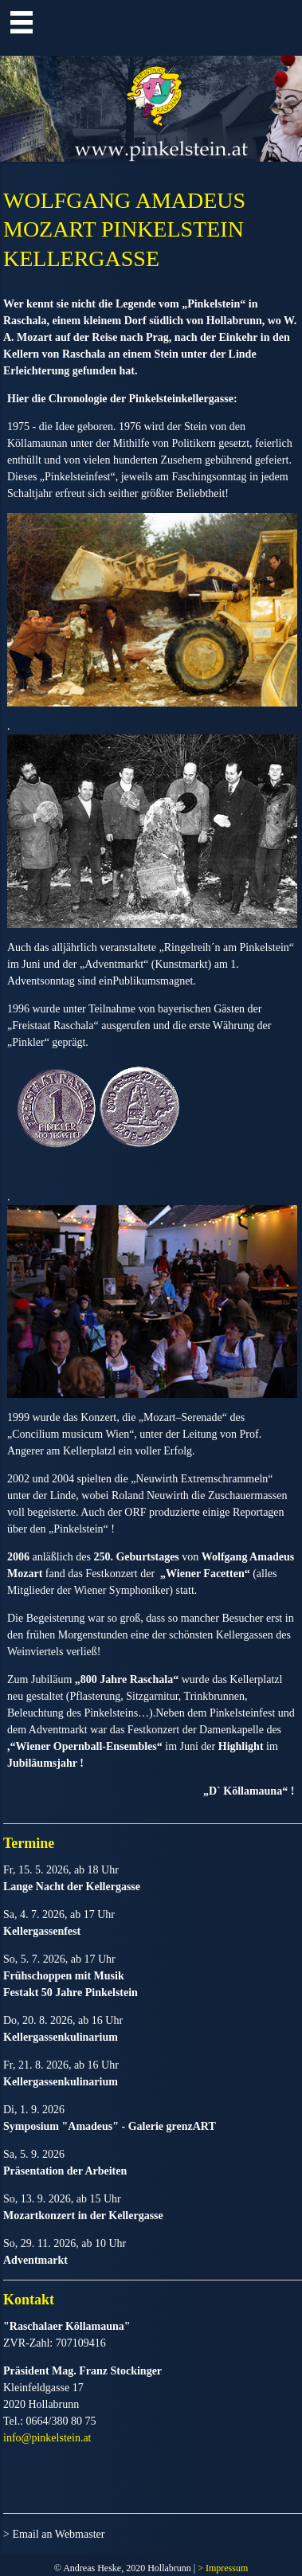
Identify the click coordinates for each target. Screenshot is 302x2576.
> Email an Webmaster (53, 2534)
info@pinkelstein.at (47, 2438)
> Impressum (223, 2568)
